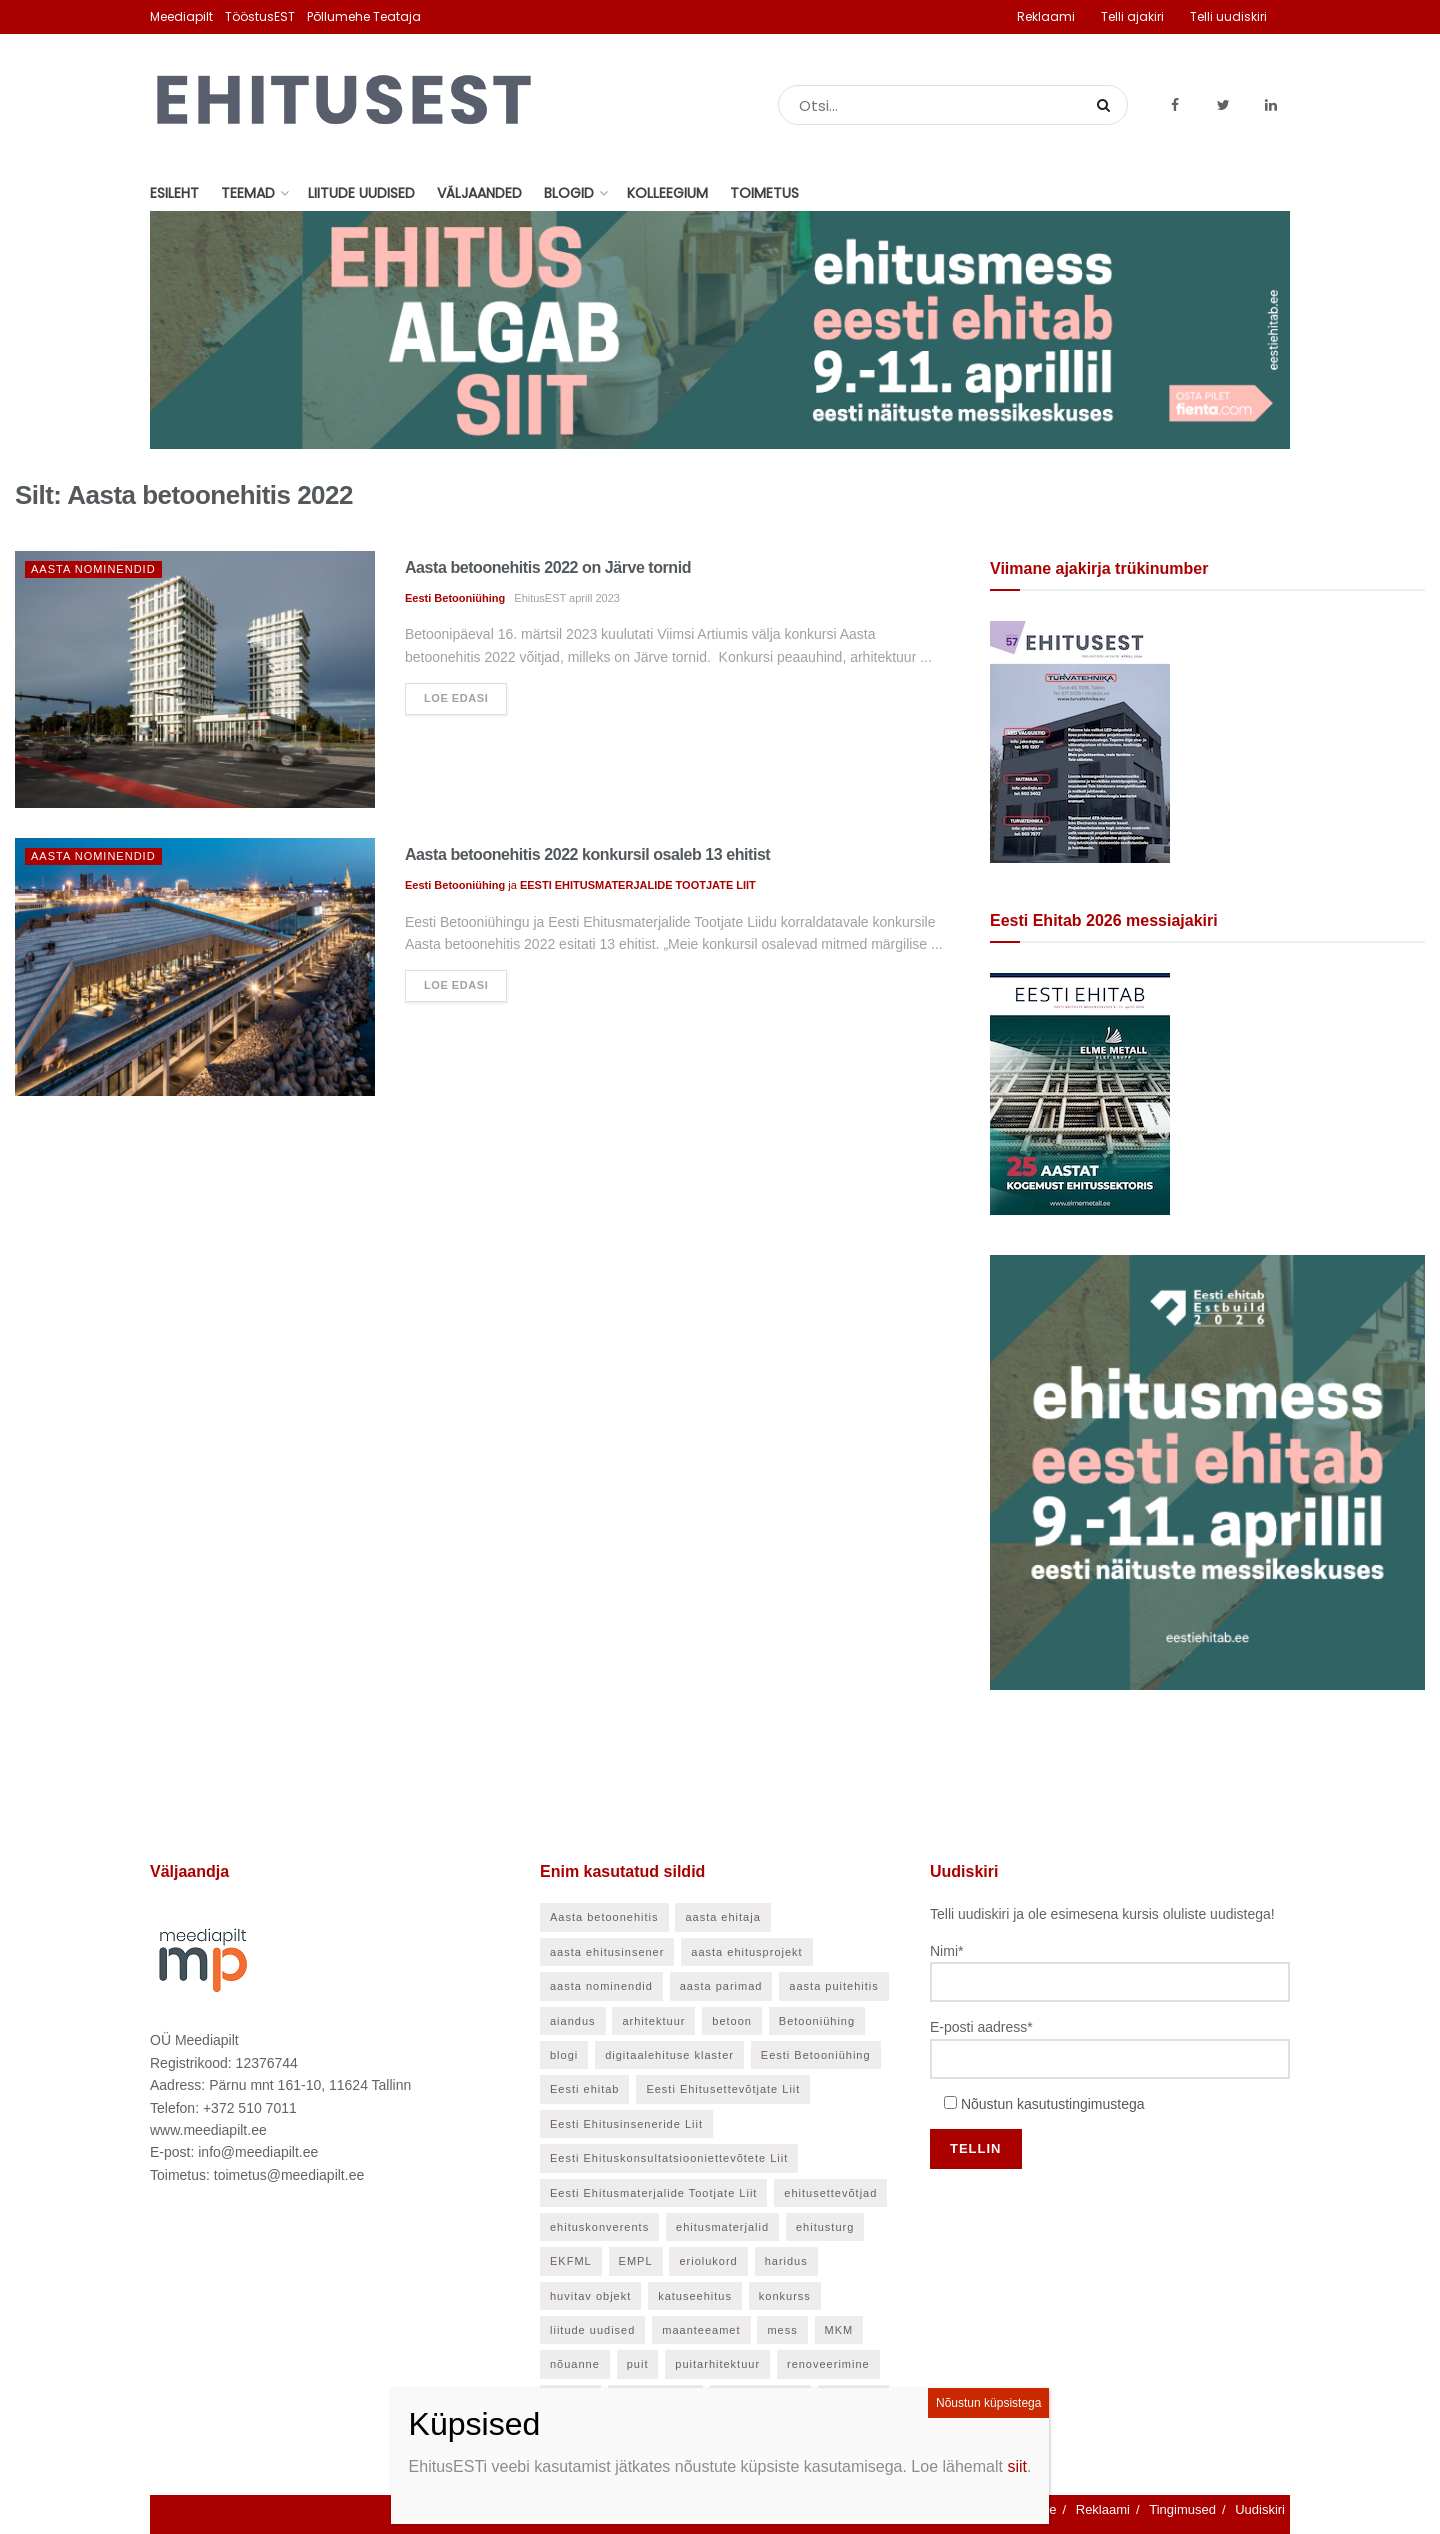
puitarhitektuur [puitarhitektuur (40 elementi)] (717, 2364)
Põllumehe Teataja (364, 16)
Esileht (174, 193)
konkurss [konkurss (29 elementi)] (785, 2296)
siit (1017, 2466)
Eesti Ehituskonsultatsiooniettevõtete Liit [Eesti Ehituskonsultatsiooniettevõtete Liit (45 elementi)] (669, 2158)
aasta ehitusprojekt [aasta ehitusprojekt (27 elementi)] (746, 1952)
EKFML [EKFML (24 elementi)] (571, 2261)
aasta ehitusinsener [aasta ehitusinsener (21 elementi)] (607, 1952)
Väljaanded (479, 193)
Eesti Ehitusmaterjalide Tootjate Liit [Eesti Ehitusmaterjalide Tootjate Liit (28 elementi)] (653, 2193)
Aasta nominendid (93, 569)
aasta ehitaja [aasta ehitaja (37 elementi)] (722, 1917)
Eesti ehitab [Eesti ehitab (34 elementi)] (584, 2089)
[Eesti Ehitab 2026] (1080, 1093)
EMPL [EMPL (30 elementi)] (636, 2261)
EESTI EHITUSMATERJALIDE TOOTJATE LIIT (638, 885)
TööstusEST (260, 16)
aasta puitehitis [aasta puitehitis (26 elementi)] (833, 1986)
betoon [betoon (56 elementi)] (732, 2021)
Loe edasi (456, 698)
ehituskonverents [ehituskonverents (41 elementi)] (599, 2227)
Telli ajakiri (1132, 16)
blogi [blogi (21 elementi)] (564, 2055)
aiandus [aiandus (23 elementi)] (573, 2021)
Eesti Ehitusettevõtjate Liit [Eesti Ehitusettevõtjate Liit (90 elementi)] (723, 2089)
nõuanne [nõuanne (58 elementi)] (575, 2364)
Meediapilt (181, 16)
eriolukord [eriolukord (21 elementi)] (708, 2261)
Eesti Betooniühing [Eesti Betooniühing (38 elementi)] (816, 2055)
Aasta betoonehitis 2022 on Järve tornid (548, 567)
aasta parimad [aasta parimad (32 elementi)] (721, 1986)
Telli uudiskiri (1228, 16)
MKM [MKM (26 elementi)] (839, 2330)
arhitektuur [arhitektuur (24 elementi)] (653, 2021)
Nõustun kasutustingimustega (1053, 2104)
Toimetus (764, 193)
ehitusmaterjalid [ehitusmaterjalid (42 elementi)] (722, 2227)
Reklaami (1046, 16)
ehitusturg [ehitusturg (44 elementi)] (825, 2227)
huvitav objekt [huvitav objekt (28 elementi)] (590, 2296)
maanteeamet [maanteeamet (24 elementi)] (701, 2330)
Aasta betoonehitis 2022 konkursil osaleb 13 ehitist (587, 854)
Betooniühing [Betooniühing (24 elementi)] (817, 2021)
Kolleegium (667, 193)
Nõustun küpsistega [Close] (988, 2403)
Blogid (569, 193)
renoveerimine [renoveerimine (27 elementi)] (828, 2364)
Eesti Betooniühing (455, 598)
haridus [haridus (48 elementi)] (786, 2261)
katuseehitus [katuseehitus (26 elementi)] (695, 2296)
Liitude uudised (361, 193)
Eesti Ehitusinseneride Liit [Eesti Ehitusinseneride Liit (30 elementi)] (626, 2124)
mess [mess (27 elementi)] (782, 2330)
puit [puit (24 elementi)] (638, 2364)
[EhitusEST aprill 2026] (1080, 741)
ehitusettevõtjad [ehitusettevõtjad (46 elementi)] (830, 2193)
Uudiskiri (1260, 2509)
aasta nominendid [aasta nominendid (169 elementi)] (601, 1986)
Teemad (248, 193)
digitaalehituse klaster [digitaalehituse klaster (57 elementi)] (669, 2055)
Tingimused (1182, 2509)
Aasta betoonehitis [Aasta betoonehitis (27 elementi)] (604, 1917)
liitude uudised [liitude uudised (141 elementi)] (592, 2330)
